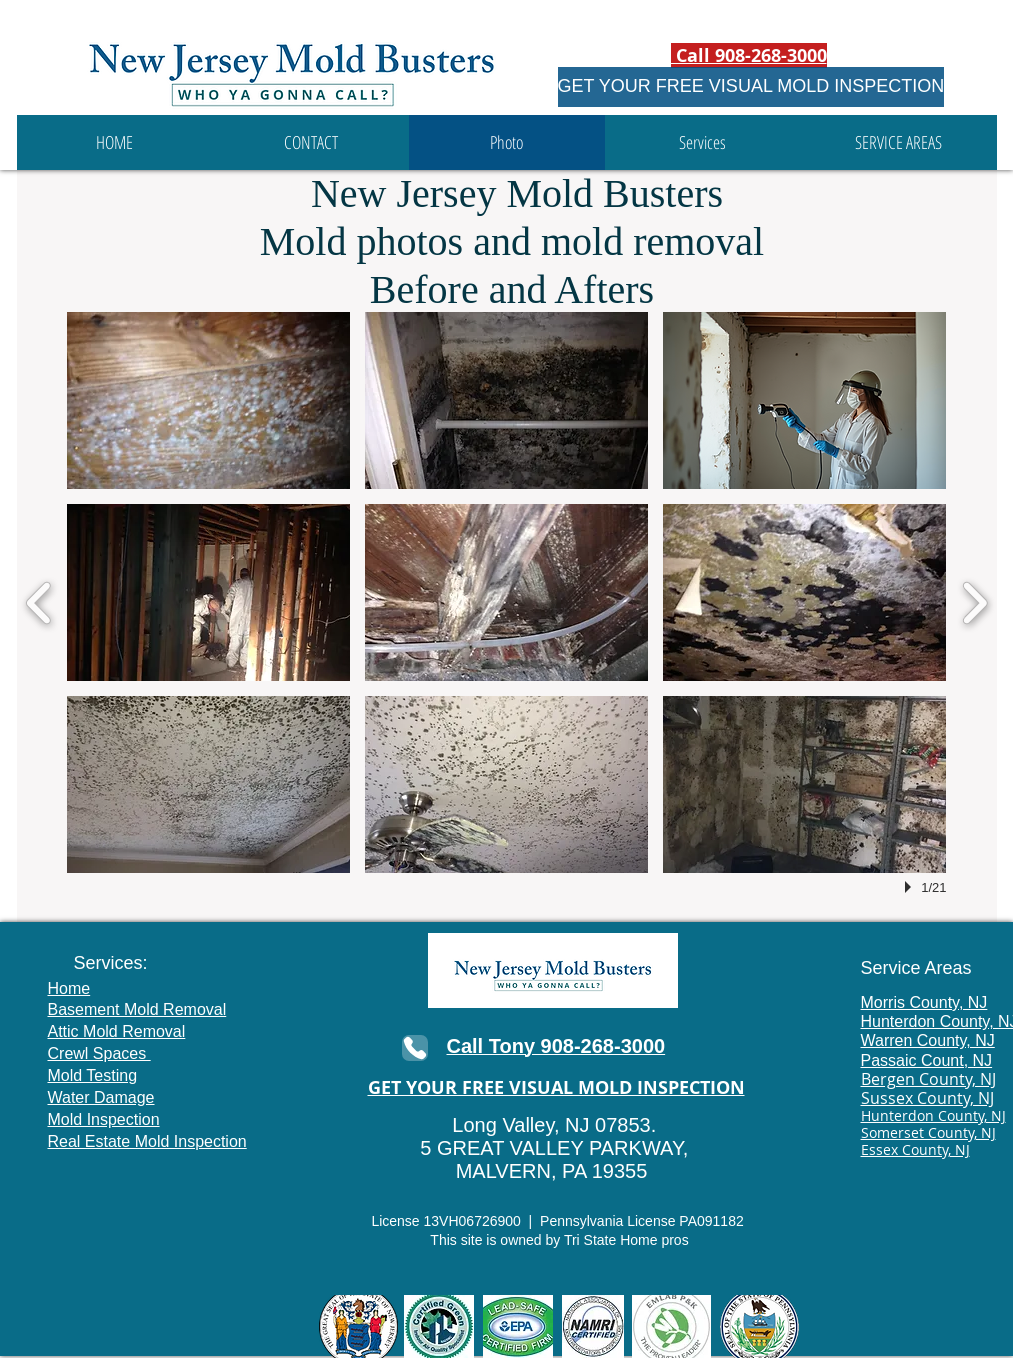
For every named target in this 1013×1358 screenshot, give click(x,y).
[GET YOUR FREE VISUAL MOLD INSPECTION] (751, 87)
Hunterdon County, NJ (933, 1115)
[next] (974, 600)
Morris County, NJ (924, 1002)
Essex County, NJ (915, 1149)
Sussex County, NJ (927, 1098)
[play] (911, 887)
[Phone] (415, 1048)
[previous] (39, 600)
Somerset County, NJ (928, 1132)
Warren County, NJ (928, 1040)
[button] (703, 142)
